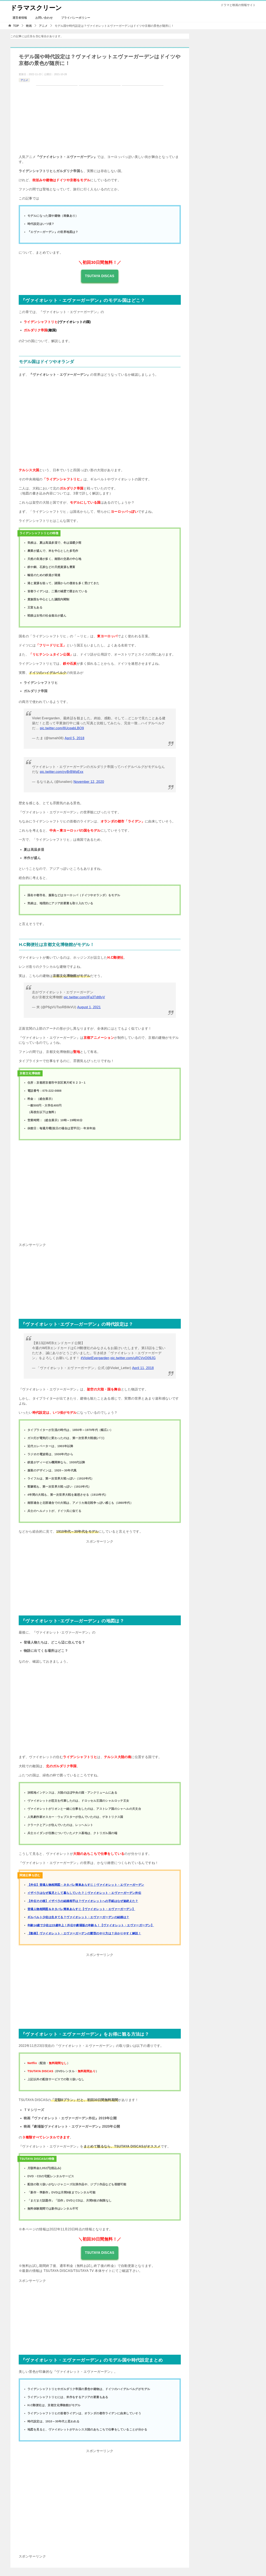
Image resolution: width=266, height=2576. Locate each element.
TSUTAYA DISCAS (99, 276)
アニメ (24, 80)
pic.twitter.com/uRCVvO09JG (133, 1358)
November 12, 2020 (88, 781)
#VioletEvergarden (95, 1358)
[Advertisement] (100, 1277)
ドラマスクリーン (36, 7)
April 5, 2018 (74, 738)
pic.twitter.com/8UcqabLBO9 (62, 728)
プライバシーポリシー (75, 17)
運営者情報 (19, 17)
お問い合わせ (44, 17)
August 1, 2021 (89, 1007)
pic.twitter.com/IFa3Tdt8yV (84, 997)
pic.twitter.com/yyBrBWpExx (62, 771)
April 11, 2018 (143, 1368)
